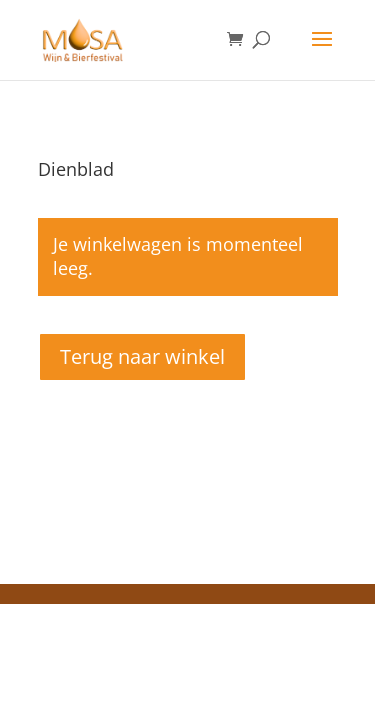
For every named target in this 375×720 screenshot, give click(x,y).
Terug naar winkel (142, 356)
